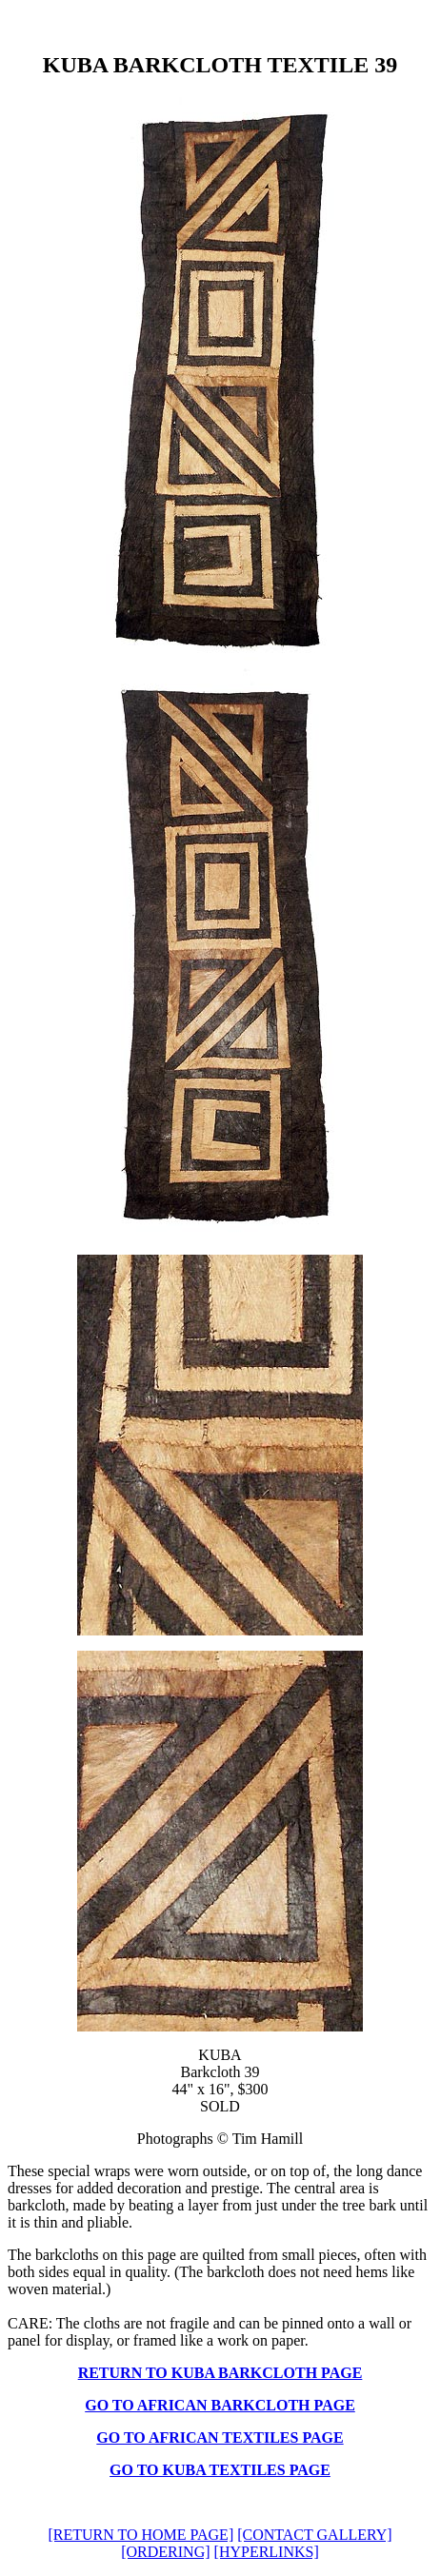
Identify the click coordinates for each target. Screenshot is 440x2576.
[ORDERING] (165, 2552)
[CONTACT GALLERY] (314, 2534)
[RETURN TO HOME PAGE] (140, 2534)
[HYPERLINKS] (266, 2552)
